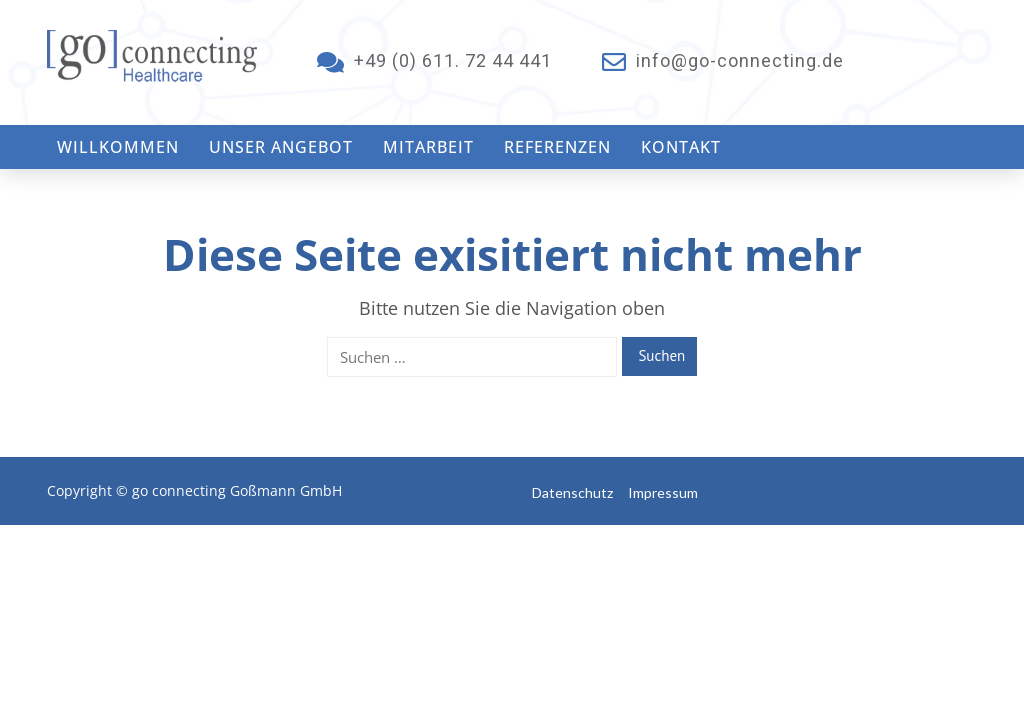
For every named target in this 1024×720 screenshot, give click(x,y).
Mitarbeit (428, 147)
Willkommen (118, 147)
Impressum (663, 492)
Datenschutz (572, 492)
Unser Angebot (281, 147)
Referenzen (557, 147)
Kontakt (681, 147)
